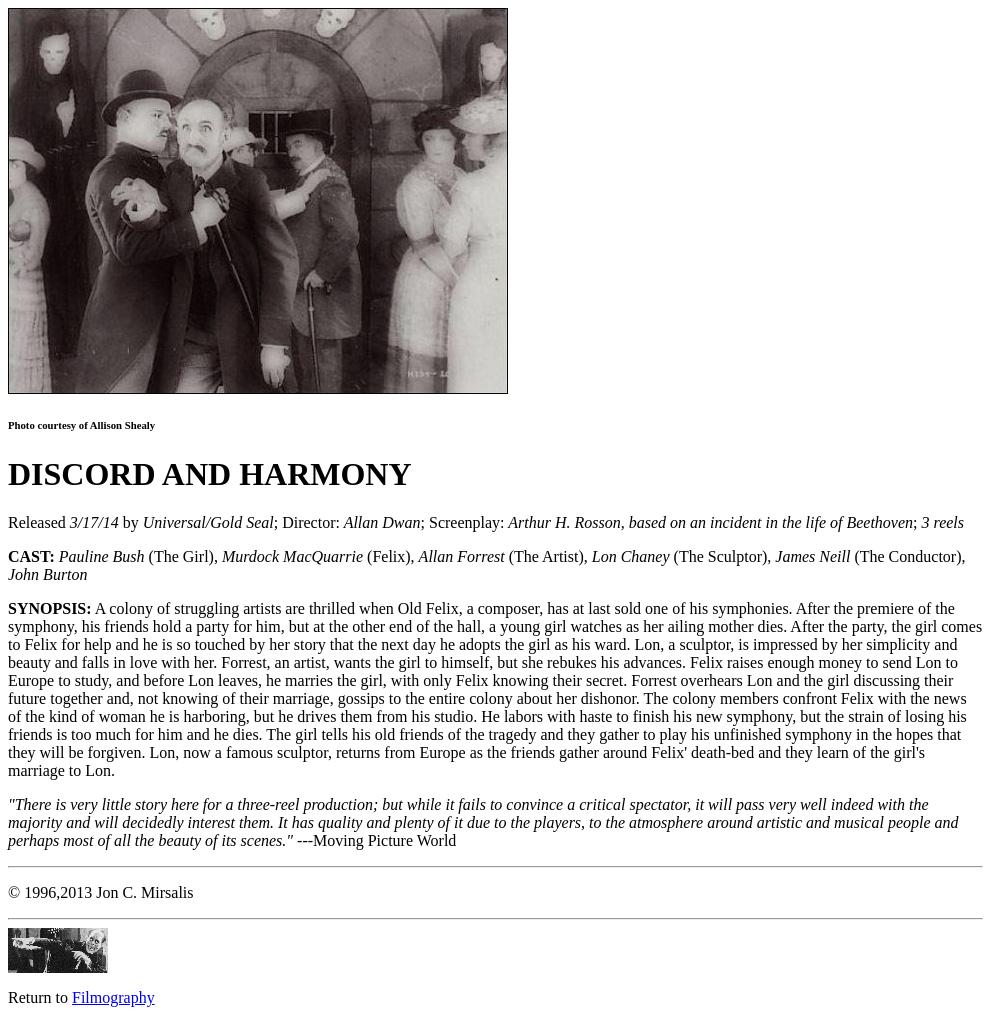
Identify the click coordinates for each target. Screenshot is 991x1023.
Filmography (113, 997)
